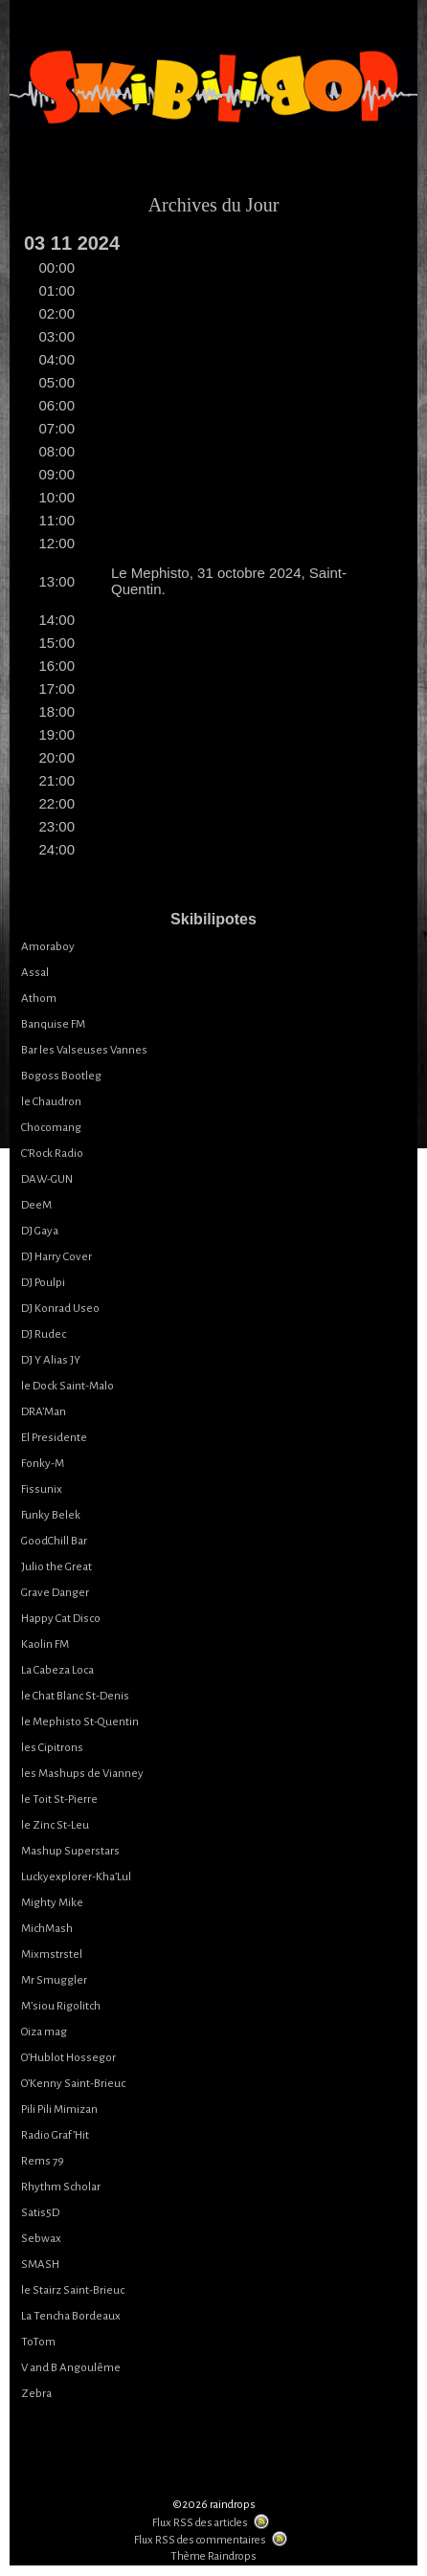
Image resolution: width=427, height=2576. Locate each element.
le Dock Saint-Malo (67, 1386)
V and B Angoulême (71, 2368)
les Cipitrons (52, 1748)
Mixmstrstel (51, 1954)
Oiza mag (44, 2032)
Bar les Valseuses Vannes (84, 1050)
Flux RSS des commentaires (200, 2540)
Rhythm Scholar (61, 2187)
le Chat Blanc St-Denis (75, 1696)
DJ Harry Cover (56, 1257)
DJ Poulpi (43, 1283)
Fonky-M (42, 1463)
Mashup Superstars (70, 1851)
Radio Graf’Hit (55, 2135)
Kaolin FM (45, 1644)
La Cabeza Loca (57, 1670)
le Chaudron (51, 1102)
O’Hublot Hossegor (68, 2058)
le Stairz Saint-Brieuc (72, 2290)
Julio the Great (56, 1567)
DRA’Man (43, 1412)
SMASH (40, 2264)
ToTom (38, 2342)
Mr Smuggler (54, 1980)
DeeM (36, 1205)
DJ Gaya (39, 1231)
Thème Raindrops (213, 2556)
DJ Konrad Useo (60, 1308)
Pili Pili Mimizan (59, 2109)
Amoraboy (48, 947)
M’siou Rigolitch (61, 2006)
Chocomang (51, 1127)
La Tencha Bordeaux (71, 2316)
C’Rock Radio (52, 1153)
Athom (38, 998)
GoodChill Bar (54, 1541)
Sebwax (41, 2238)
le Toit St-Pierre (59, 1799)
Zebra (36, 2393)
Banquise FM (53, 1024)
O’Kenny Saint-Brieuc (73, 2083)
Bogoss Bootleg (61, 1076)
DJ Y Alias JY (50, 1360)
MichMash (47, 1928)
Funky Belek (50, 1515)
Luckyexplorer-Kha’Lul (76, 1877)
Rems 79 (42, 2161)
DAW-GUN (47, 1179)
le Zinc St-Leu (55, 1825)
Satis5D (40, 2213)
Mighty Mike (52, 1903)
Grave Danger (55, 1593)
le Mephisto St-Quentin (80, 1722)
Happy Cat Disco (61, 1618)
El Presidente (54, 1438)
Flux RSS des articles (200, 2523)
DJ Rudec (43, 1334)
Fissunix (41, 1489)
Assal (35, 972)
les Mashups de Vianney (82, 1773)
